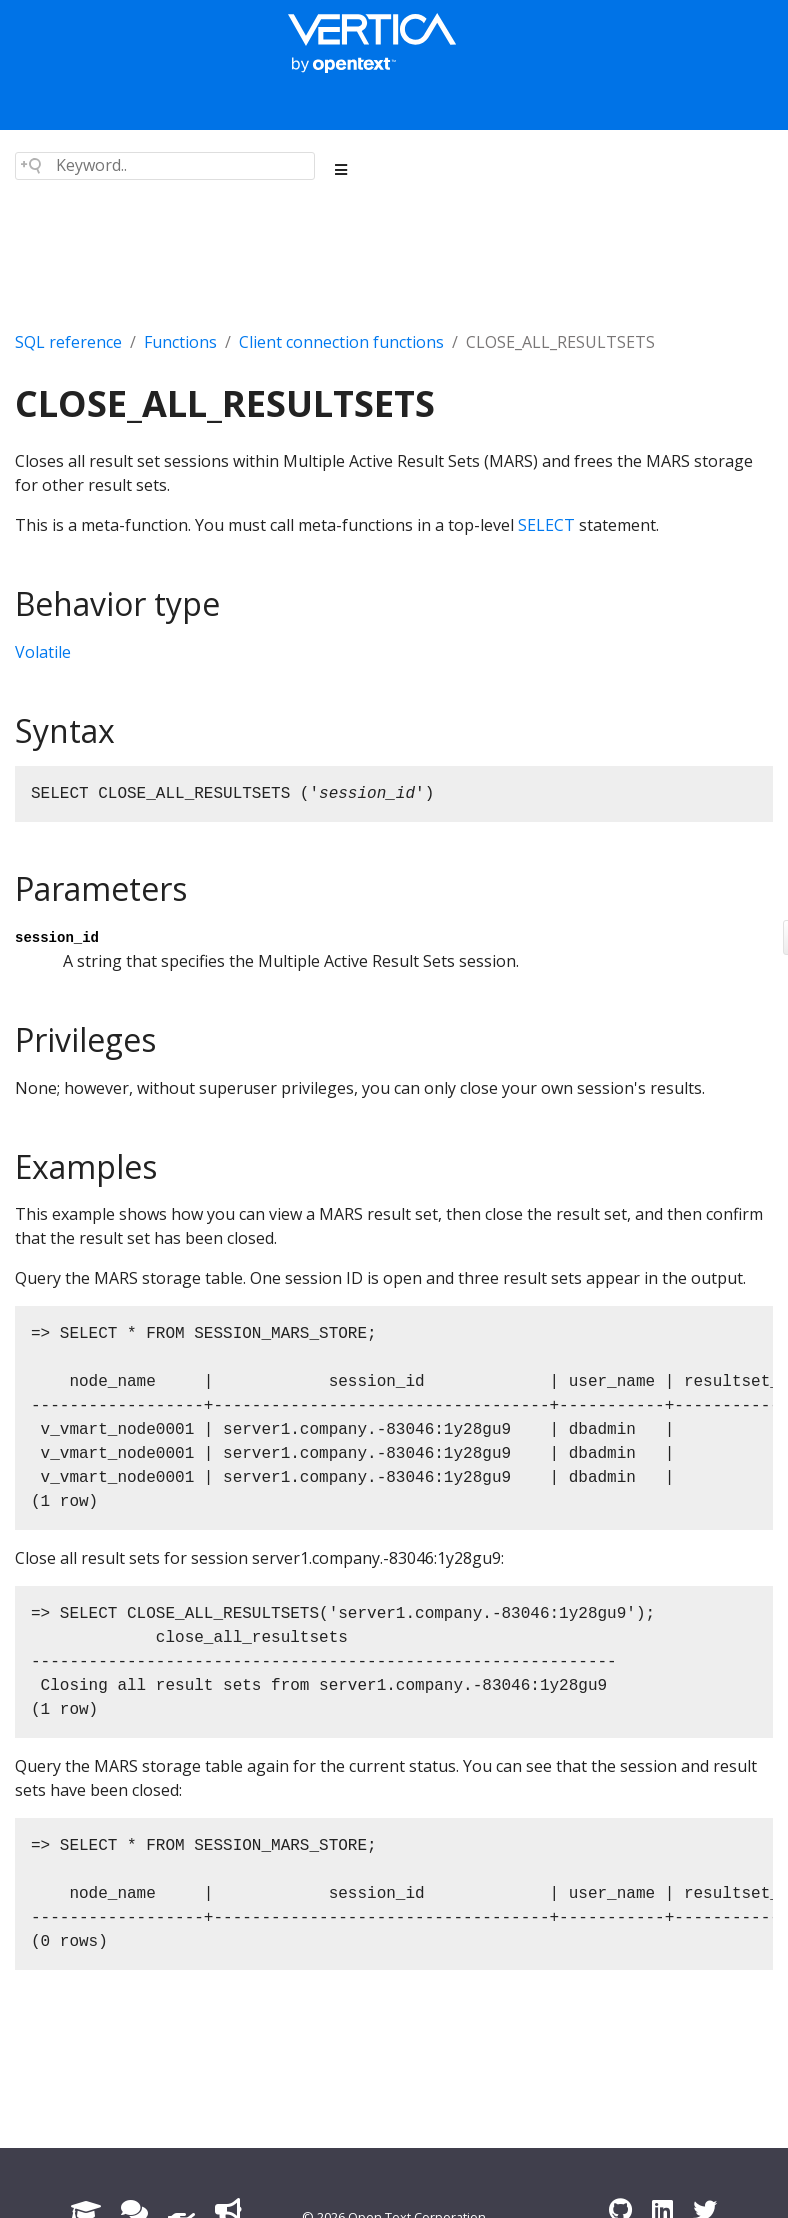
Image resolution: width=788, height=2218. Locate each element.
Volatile (43, 652)
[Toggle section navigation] (341, 170)
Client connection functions (341, 342)
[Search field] (165, 166)
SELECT (546, 525)
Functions (180, 342)
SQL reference (68, 342)
